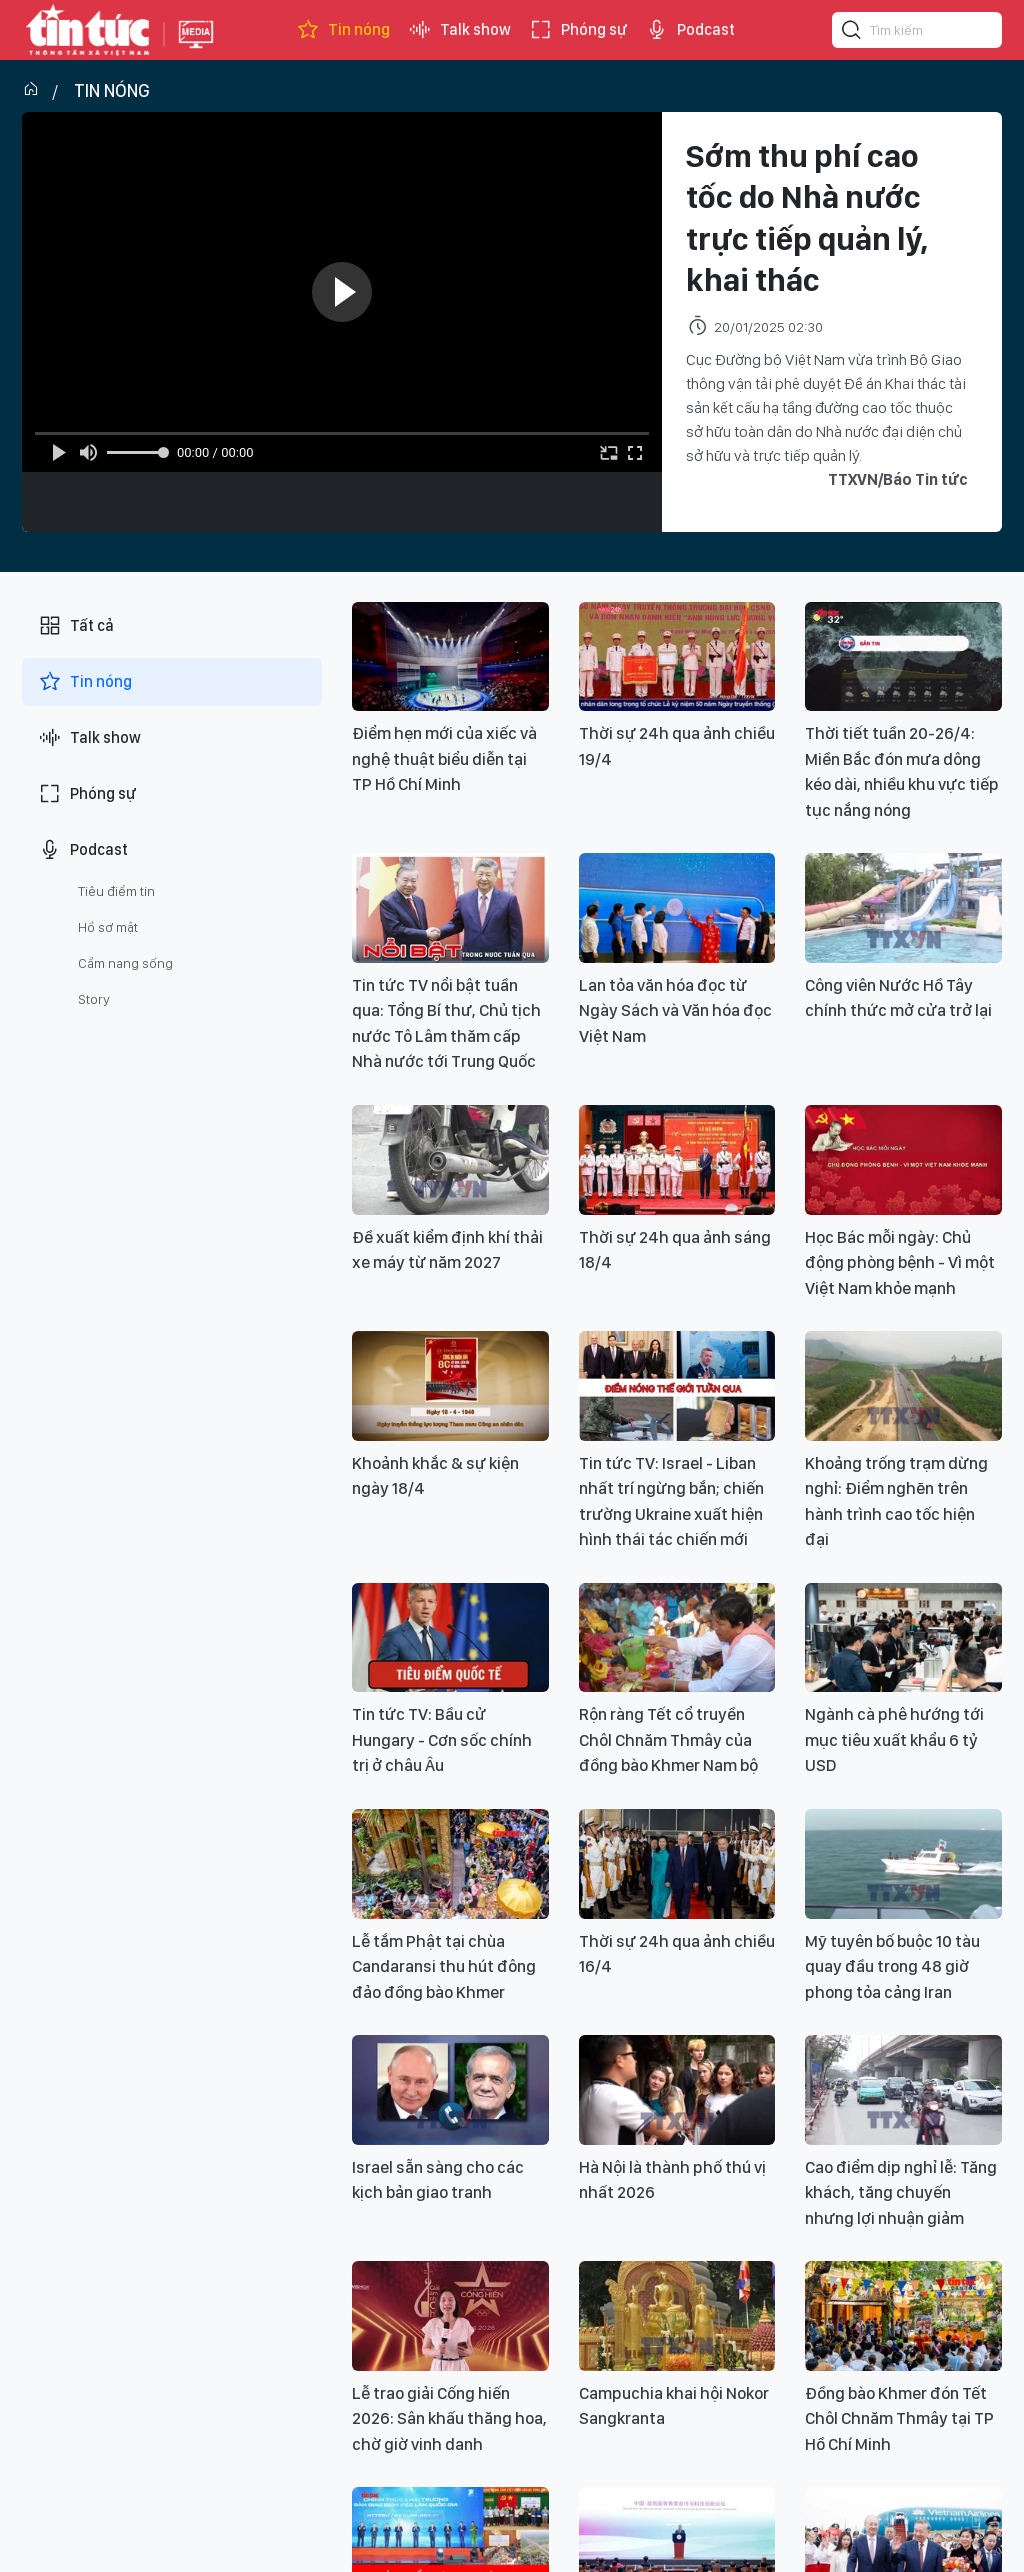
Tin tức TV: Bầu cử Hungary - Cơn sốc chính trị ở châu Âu (442, 1739)
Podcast (690, 30)
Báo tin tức (88, 30)
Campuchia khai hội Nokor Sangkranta (674, 2406)
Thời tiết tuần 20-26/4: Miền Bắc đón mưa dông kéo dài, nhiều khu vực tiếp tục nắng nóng (902, 771)
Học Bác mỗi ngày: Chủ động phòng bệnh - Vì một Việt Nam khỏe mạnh (900, 1262)
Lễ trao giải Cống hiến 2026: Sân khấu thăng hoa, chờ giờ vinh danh (449, 2418)
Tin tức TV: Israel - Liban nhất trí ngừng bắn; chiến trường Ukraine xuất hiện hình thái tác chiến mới (671, 1501)
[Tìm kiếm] (852, 33)
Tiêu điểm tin (116, 891)
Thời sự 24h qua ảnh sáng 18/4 (675, 1250)
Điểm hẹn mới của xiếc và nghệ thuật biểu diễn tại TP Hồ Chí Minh (444, 758)
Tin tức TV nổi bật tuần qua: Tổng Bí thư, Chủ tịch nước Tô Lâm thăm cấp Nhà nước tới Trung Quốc (446, 1023)
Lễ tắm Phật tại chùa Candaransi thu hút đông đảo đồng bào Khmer (444, 1966)
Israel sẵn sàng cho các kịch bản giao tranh (438, 2180)
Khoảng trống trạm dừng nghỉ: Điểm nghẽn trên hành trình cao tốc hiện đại (896, 1501)
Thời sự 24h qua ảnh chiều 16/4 (677, 1954)
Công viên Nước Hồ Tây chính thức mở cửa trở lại (898, 998)
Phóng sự (578, 30)
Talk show (459, 30)
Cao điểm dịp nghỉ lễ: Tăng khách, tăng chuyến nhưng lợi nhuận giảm (901, 2192)
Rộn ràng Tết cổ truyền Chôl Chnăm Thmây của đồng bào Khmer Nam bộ (668, 1739)
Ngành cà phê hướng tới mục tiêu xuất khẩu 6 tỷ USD (894, 1739)
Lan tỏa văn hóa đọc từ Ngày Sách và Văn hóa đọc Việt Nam (675, 1010)
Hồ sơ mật (108, 927)
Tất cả (76, 626)
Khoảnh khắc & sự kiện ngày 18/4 (435, 1476)
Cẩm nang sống (125, 963)
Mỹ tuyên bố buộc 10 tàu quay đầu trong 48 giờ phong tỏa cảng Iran (892, 1966)
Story (94, 999)
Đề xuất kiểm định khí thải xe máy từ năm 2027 (447, 1250)
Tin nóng (343, 30)
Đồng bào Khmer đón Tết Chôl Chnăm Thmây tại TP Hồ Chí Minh (899, 2418)
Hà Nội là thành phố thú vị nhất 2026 (672, 2180)
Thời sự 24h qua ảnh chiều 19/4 (677, 746)
